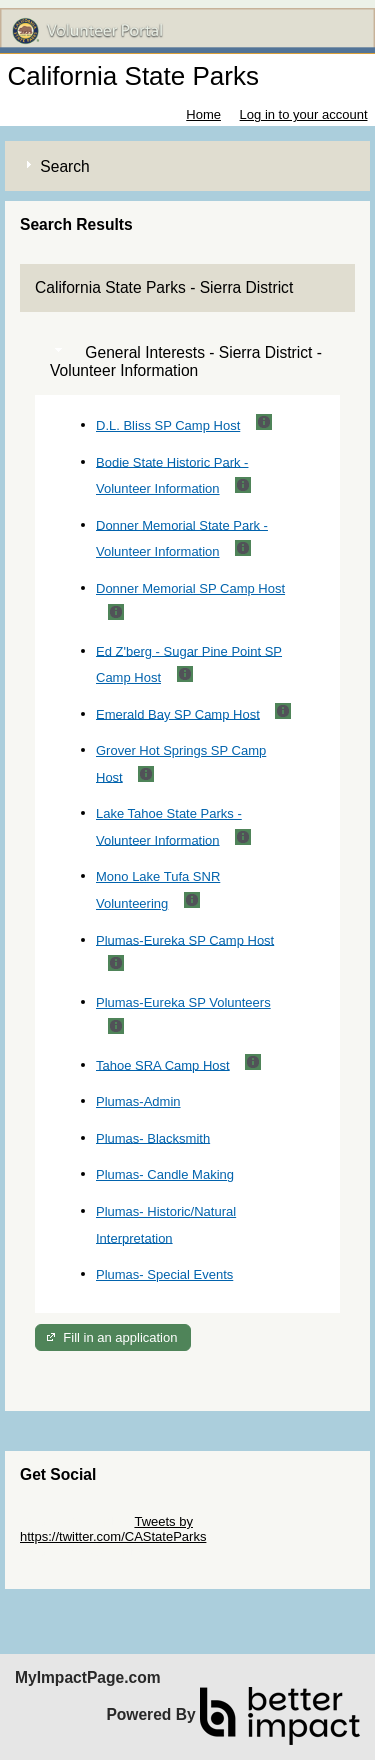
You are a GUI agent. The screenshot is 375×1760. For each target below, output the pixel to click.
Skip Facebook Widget (85, 1551)
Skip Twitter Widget (75, 1521)
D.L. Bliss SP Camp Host (168, 425)
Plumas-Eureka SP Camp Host (185, 939)
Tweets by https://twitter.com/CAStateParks (113, 1529)
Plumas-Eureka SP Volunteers (183, 1002)
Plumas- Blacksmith (153, 1137)
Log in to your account (304, 114)
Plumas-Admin (138, 1101)
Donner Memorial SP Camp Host (190, 588)
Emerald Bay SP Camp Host (178, 713)
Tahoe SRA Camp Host (163, 1064)
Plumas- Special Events (164, 1274)
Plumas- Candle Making (165, 1174)
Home (203, 114)
